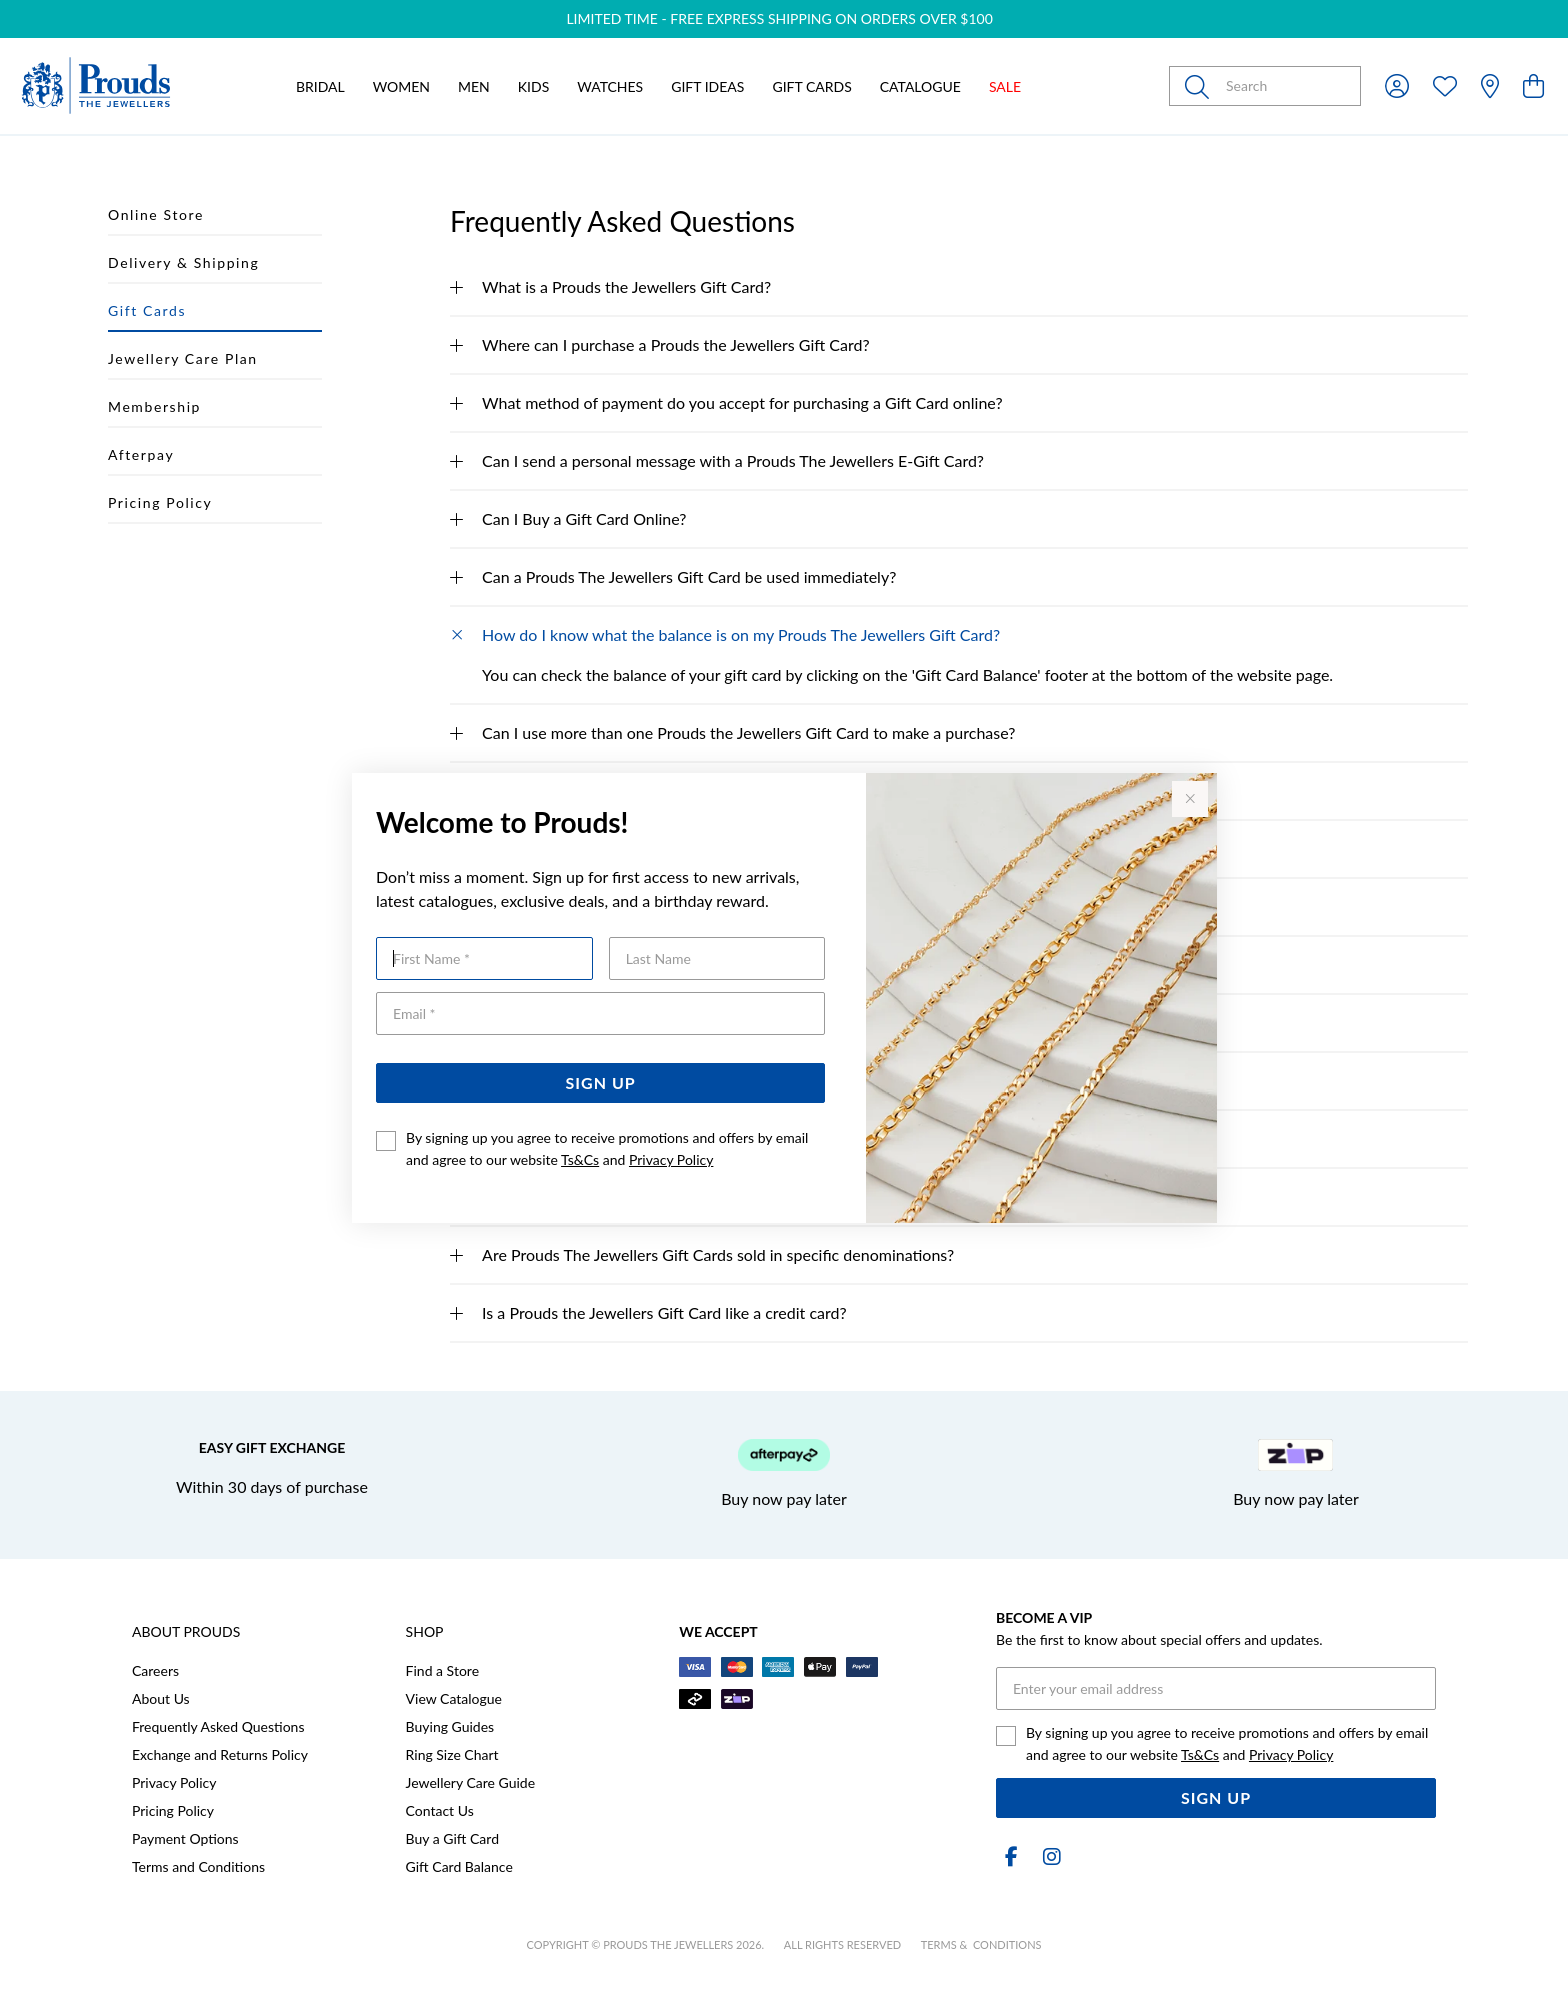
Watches (610, 86)
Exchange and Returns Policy (220, 1754)
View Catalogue (454, 1698)
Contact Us (440, 1810)
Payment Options (185, 1838)
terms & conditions (981, 1944)
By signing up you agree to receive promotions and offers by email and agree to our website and (607, 1148)
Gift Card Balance (459, 1866)
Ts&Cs (580, 1159)
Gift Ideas (707, 86)
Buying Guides (450, 1726)
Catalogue (920, 86)
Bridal (320, 86)
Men (474, 86)
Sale (1005, 86)
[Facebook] (1012, 1856)
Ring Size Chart (452, 1754)
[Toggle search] (1201, 86)
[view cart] (1533, 85)
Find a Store (442, 1670)
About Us (161, 1698)
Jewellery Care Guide (470, 1782)
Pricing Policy (173, 1810)
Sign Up (601, 1082)
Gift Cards (811, 86)
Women (401, 86)
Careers (155, 1670)
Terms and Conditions (198, 1866)
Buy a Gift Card (452, 1838)
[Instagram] (1048, 1856)
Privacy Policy (671, 1159)
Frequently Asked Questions (218, 1726)
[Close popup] (1190, 799)
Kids (533, 86)
